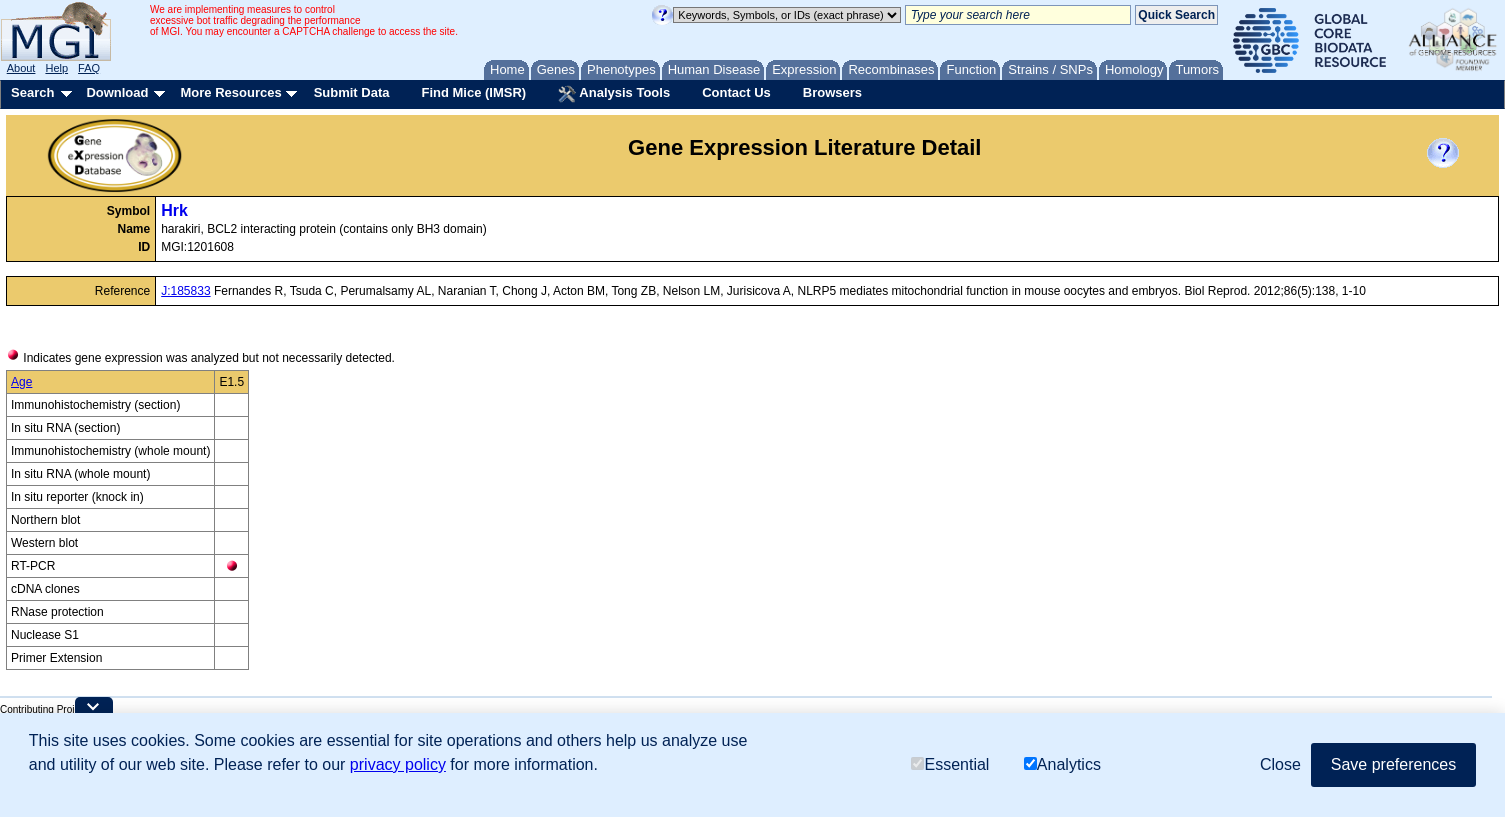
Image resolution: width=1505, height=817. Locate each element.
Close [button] (1280, 764)
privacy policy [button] (398, 764)
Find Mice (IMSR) (473, 92)
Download (117, 92)
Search (32, 92)
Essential (950, 764)
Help (56, 68)
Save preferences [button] (1393, 764)
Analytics (1062, 764)
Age (21, 382)
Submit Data (352, 92)
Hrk (174, 210)
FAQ (89, 68)
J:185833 (185, 291)
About (21, 68)
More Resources (230, 92)
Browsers (832, 92)
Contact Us (736, 92)
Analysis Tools (614, 94)
